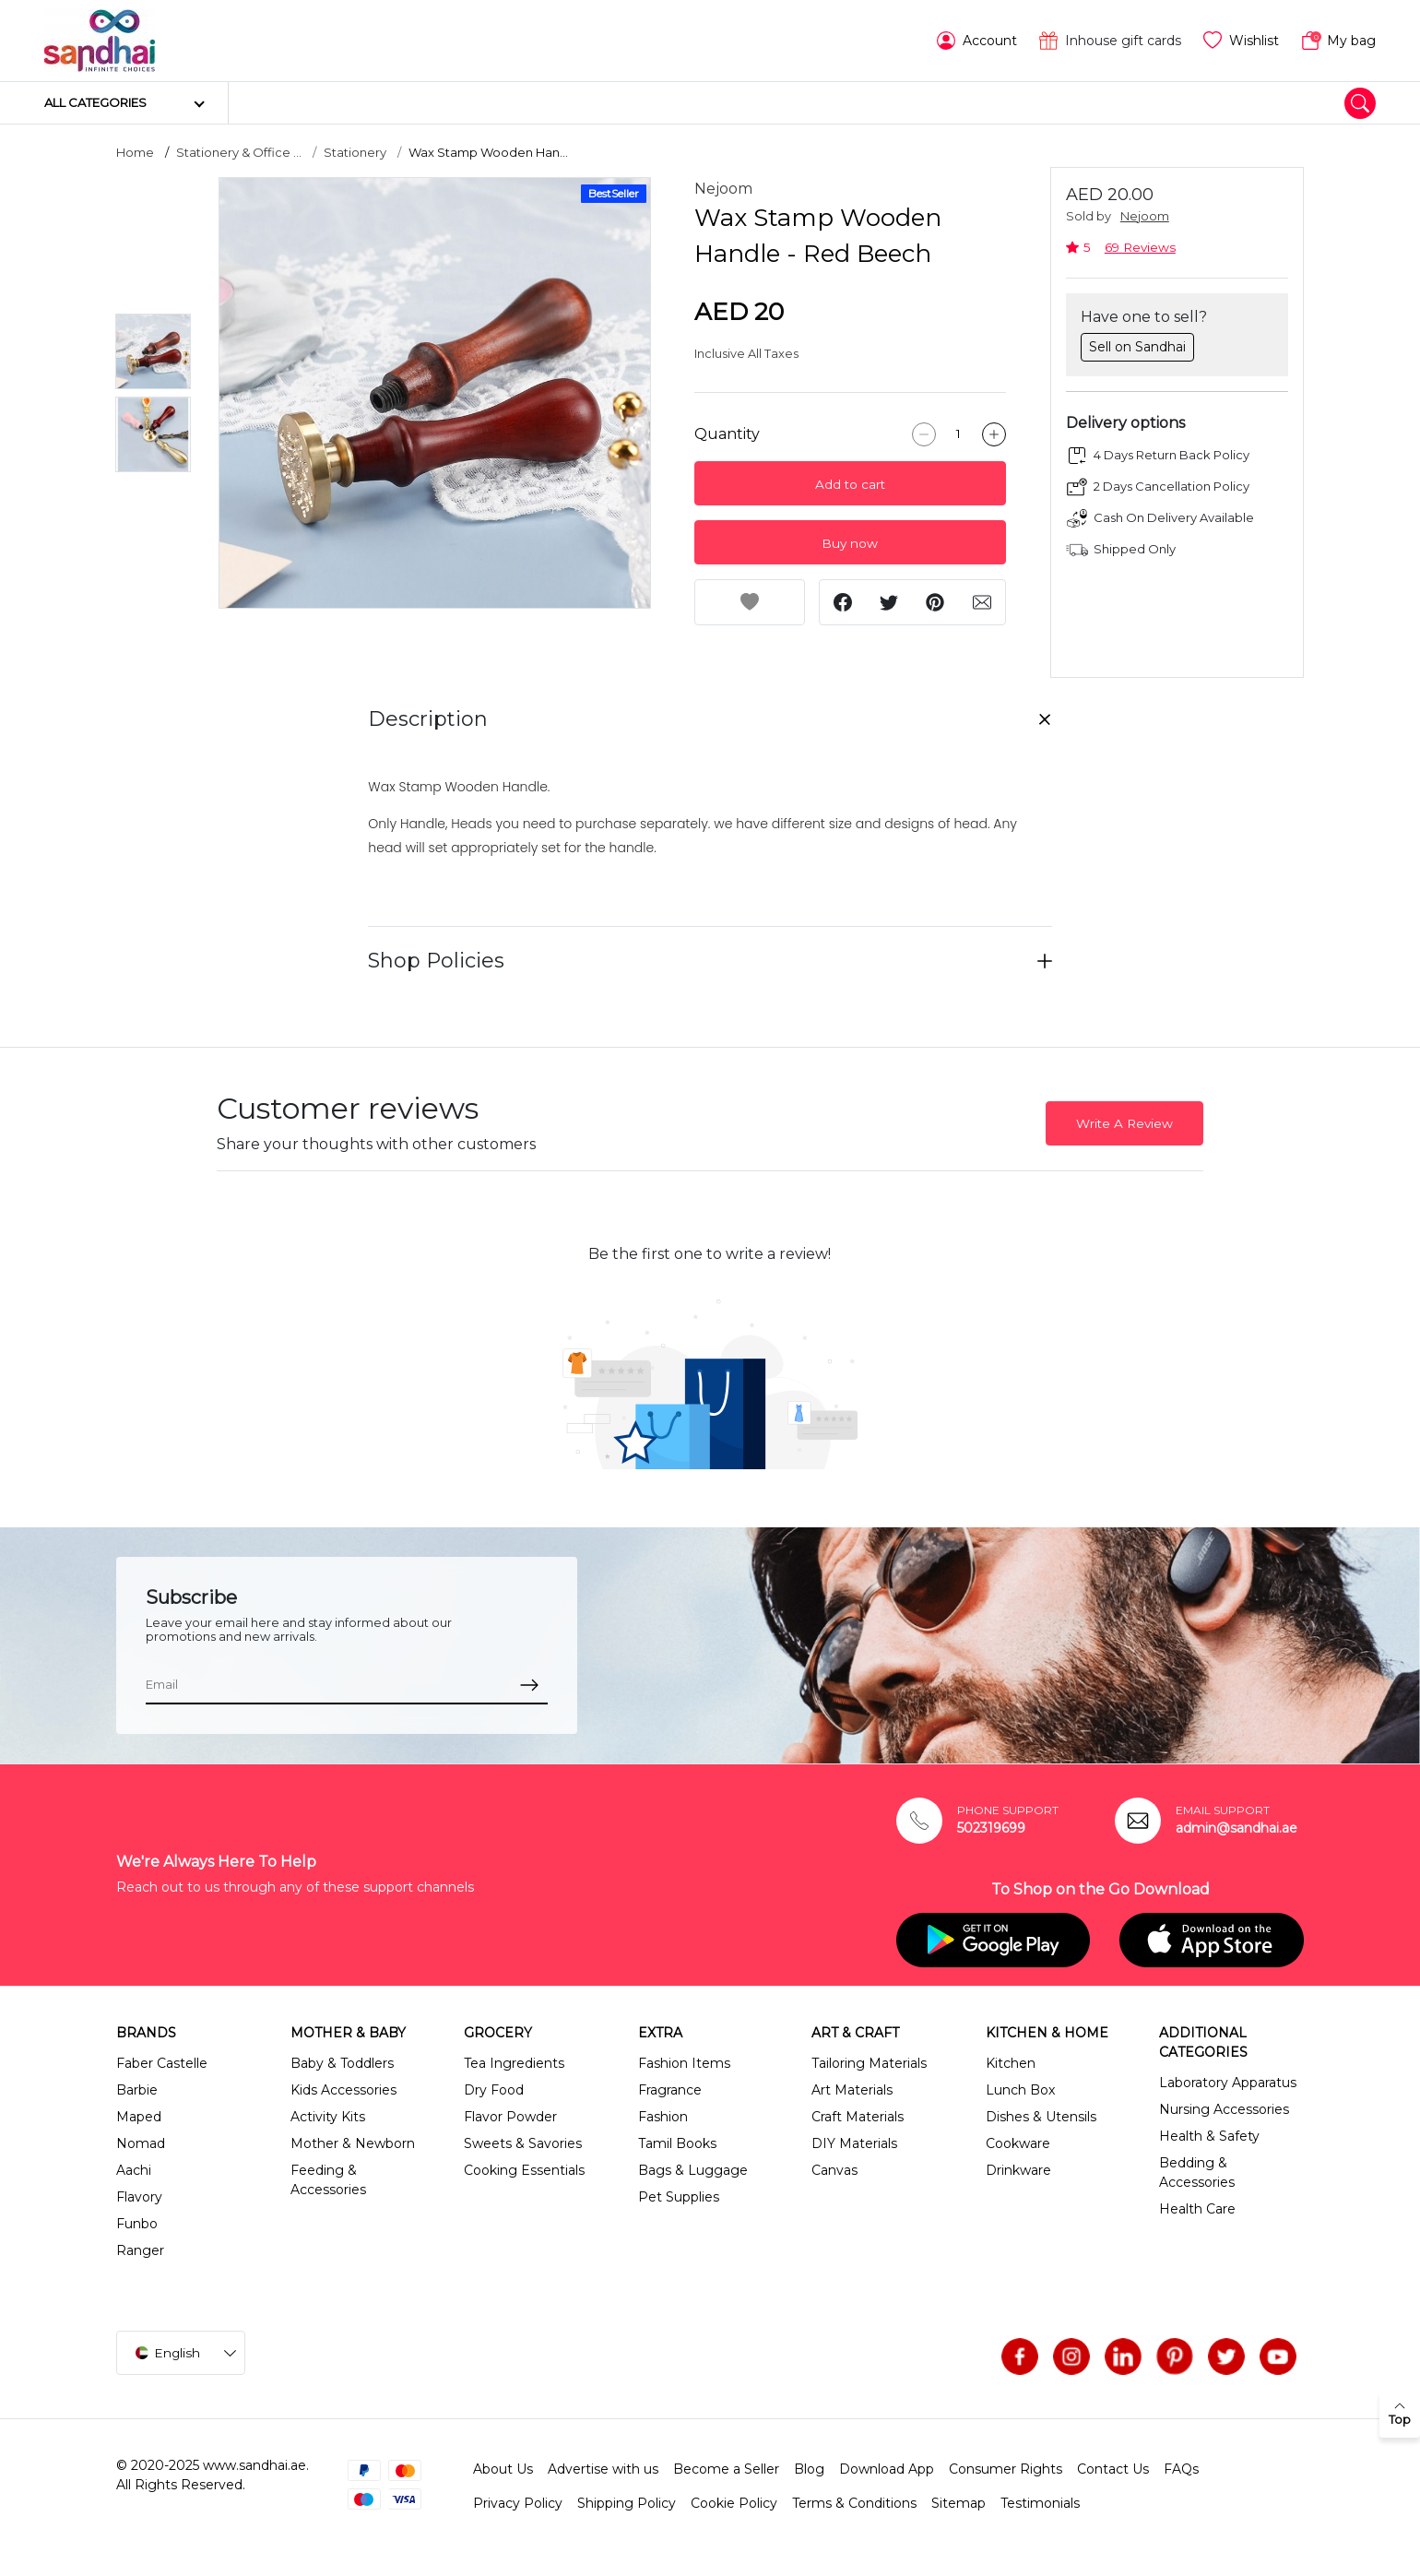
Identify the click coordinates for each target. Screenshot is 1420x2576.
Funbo (137, 2223)
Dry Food (494, 2090)
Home (135, 152)
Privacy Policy (517, 2503)
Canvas (834, 2170)
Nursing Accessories (1224, 2109)
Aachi (133, 2170)
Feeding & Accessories (328, 2180)
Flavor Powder (510, 2116)
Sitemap (958, 2503)
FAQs (1181, 2469)
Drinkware (1018, 2170)
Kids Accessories (343, 2090)
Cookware (1018, 2143)
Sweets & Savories (523, 2143)
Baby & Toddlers (342, 2063)
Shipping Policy (626, 2503)
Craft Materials (857, 2116)
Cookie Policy (734, 2503)
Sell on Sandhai (1137, 346)
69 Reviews (1140, 247)
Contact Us (1113, 2469)
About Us (503, 2469)
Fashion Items (684, 2063)
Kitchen (1010, 2063)
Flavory (139, 2197)
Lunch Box (1020, 2090)
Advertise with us (603, 2469)
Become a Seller (726, 2469)
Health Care (1197, 2209)
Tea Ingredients (514, 2063)
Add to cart (850, 484)
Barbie (137, 2090)
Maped (138, 2116)
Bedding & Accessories (1197, 2172)
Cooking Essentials (524, 2170)
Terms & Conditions (854, 2503)
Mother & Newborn (352, 2143)
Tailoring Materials (869, 2063)
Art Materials (852, 2090)
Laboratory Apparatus (1227, 2082)
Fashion (663, 2116)
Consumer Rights (1005, 2469)
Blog (809, 2469)
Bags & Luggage (693, 2170)
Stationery (355, 152)
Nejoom (723, 188)
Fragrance (670, 2090)
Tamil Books (677, 2143)
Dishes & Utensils (1041, 2116)
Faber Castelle (161, 2063)
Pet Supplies (678, 2197)
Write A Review (1124, 1123)
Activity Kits (327, 2116)
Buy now (850, 543)
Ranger (140, 2250)
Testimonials (1040, 2503)
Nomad (140, 2143)
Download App (886, 2469)
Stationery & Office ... (239, 152)
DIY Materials (854, 2143)
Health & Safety (1209, 2136)
